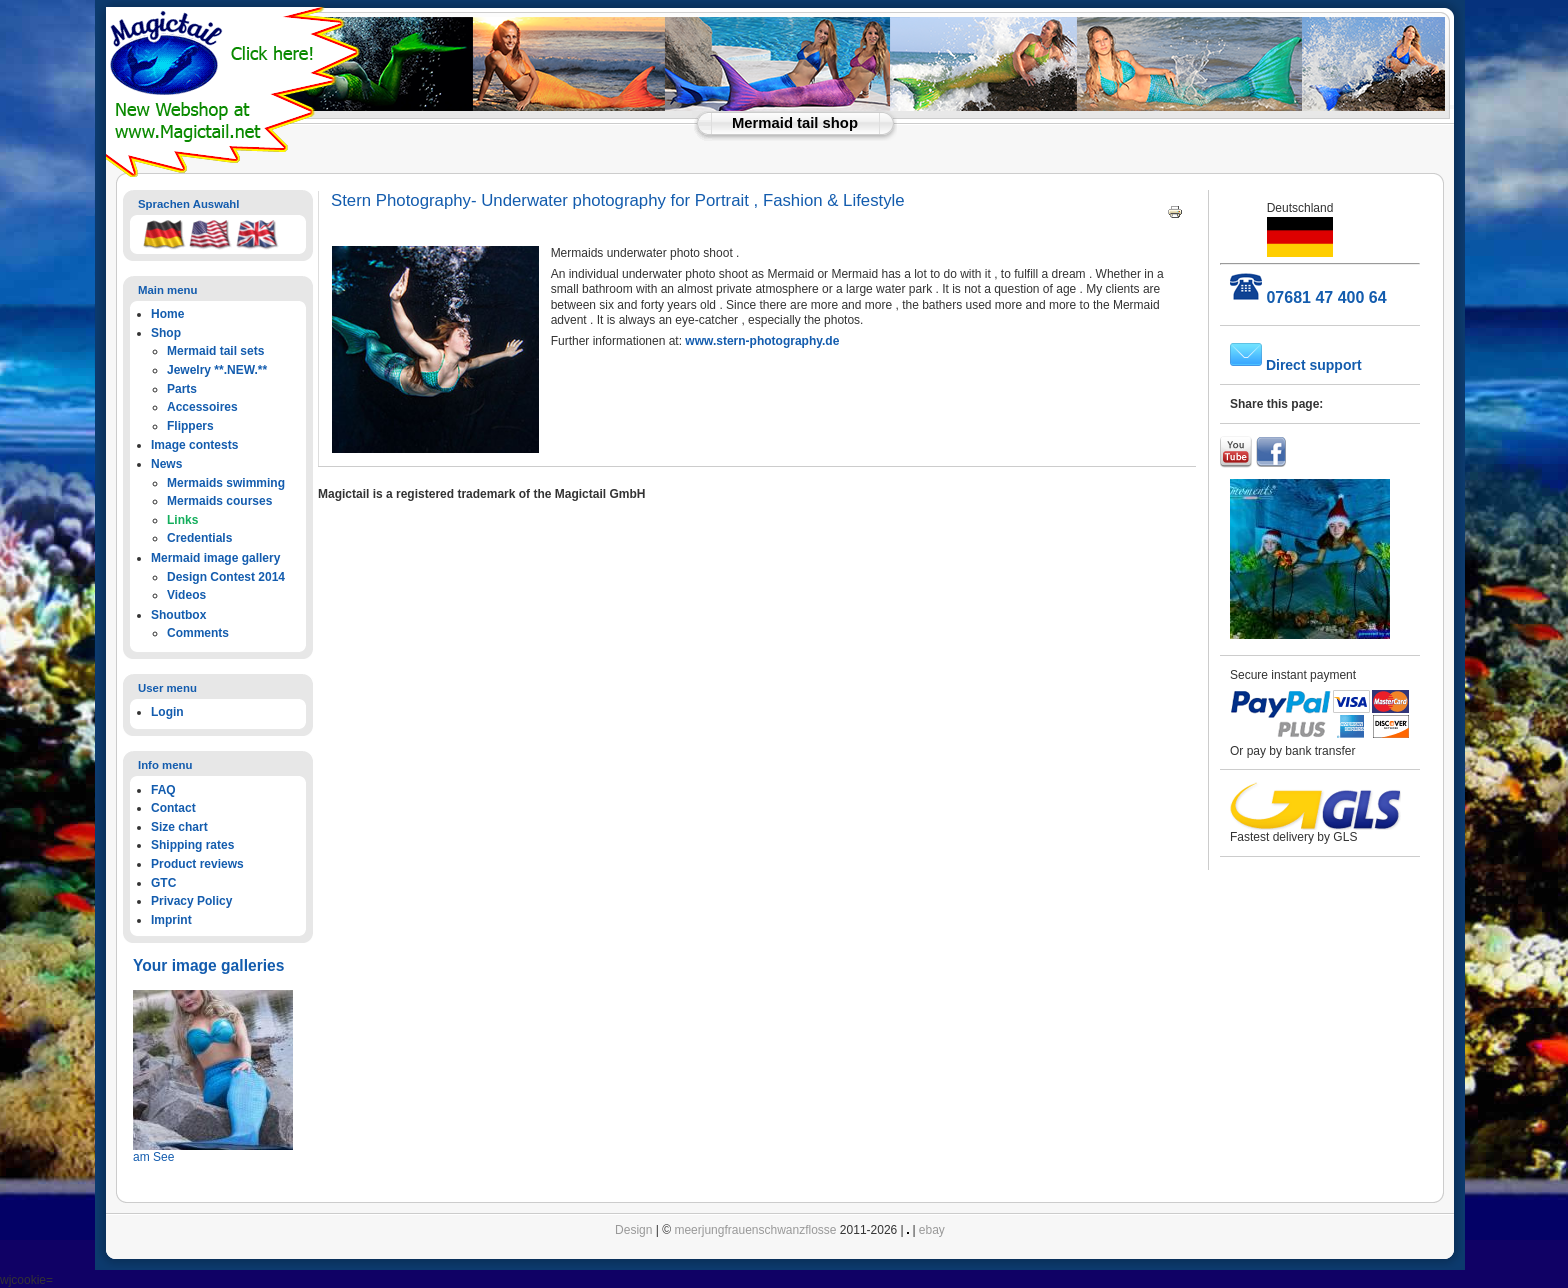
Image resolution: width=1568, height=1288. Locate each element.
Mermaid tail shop (795, 123)
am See (153, 1157)
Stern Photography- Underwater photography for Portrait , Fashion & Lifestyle (618, 200)
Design (633, 1230)
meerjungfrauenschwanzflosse (755, 1230)
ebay (932, 1230)
